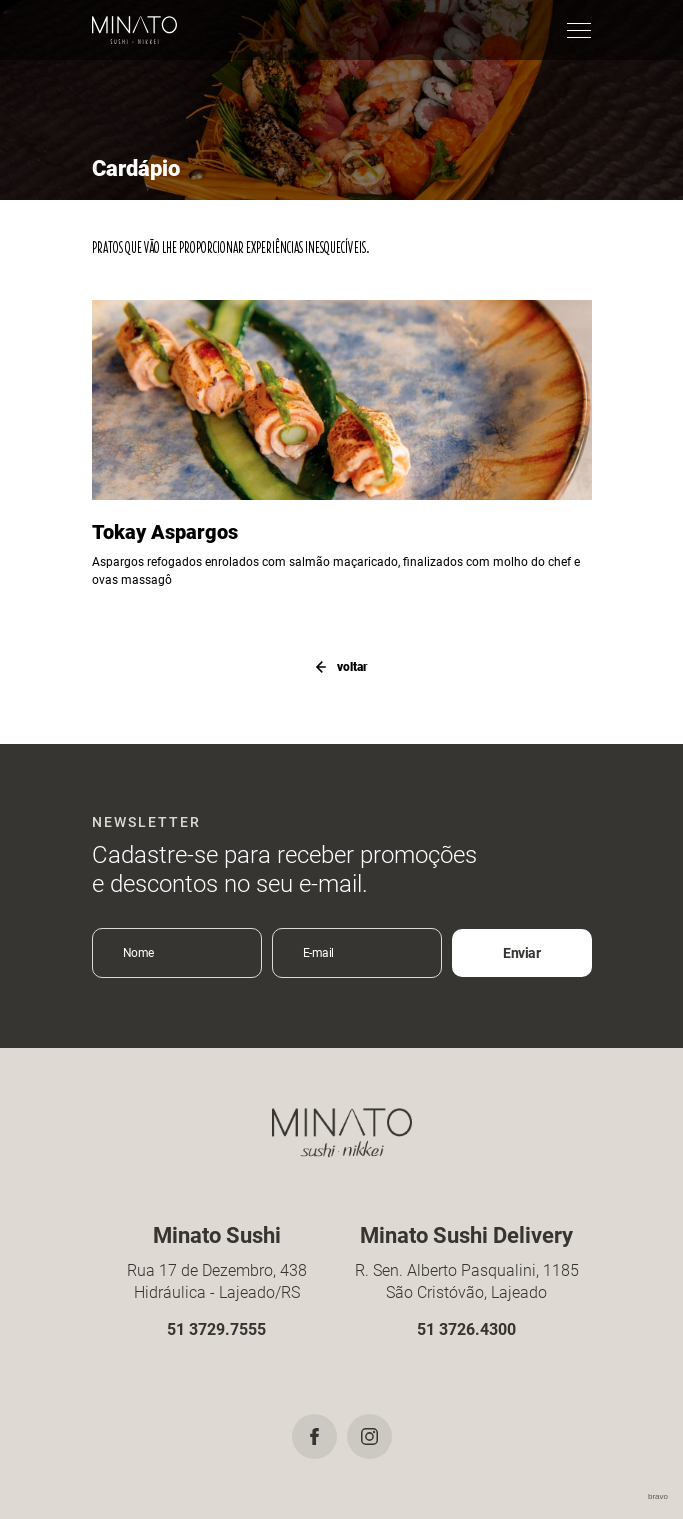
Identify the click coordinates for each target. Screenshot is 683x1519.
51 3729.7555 (216, 1329)
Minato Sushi (134, 30)
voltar (342, 667)
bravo (658, 1496)
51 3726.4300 (466, 1329)
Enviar (521, 953)
